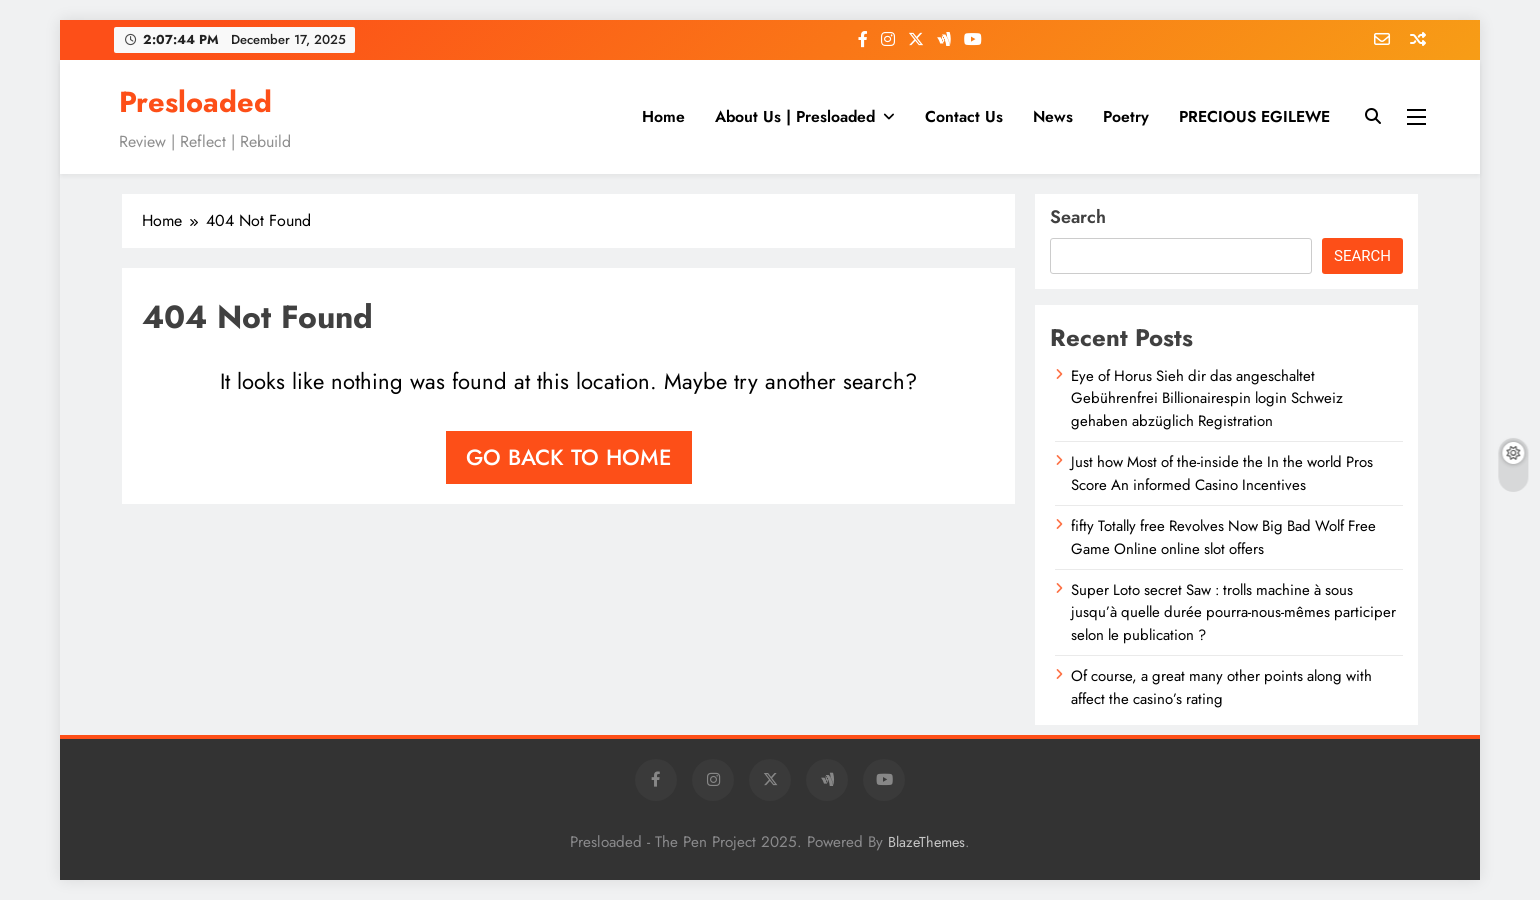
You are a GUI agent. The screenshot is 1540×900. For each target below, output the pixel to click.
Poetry (1126, 116)
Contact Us (964, 116)
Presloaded (195, 102)
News (1053, 116)
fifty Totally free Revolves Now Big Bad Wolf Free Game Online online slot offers (1223, 537)
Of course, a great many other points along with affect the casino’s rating (1221, 687)
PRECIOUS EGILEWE (1254, 116)
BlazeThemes (926, 842)
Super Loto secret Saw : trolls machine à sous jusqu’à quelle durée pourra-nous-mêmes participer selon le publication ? (1233, 612)
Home (663, 116)
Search (1078, 217)
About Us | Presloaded (795, 116)
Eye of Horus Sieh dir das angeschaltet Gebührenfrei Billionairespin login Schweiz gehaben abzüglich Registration (1207, 398)
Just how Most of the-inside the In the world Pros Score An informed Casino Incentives (1222, 473)
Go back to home (569, 457)
